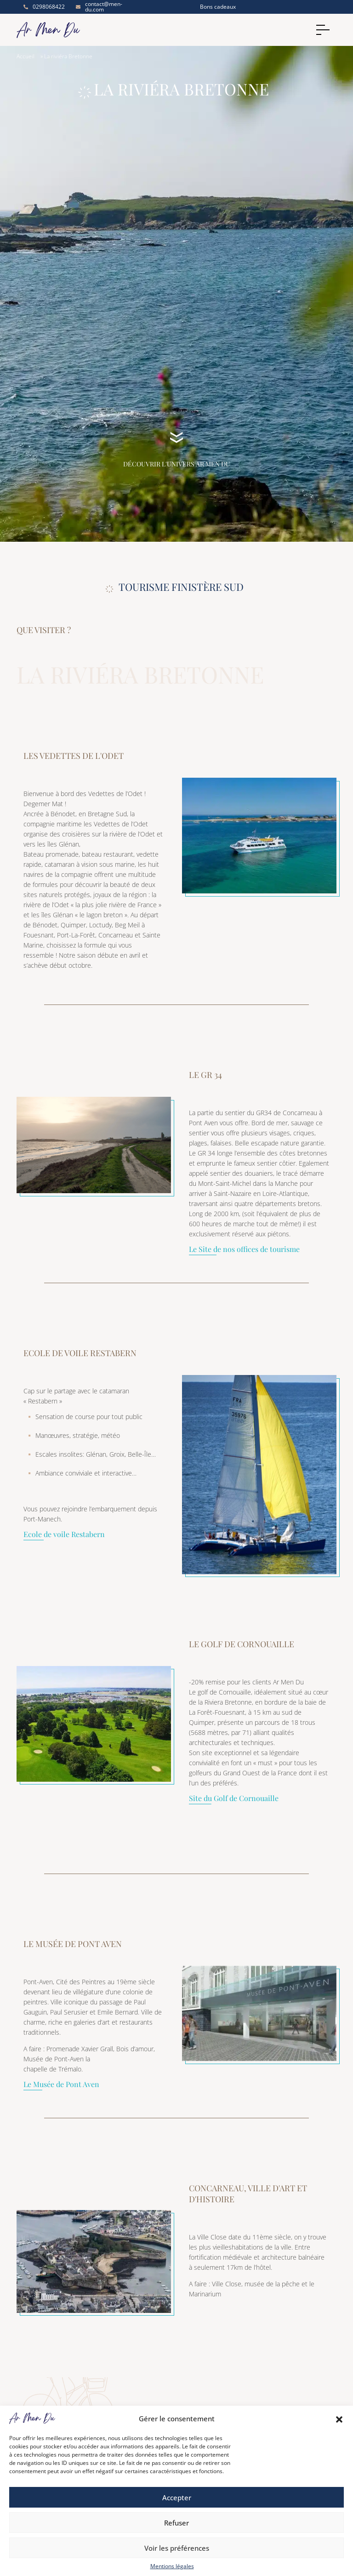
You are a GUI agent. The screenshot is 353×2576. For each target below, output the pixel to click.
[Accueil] (149, 29)
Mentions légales (172, 2566)
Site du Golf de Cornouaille (234, 1799)
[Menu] (324, 29)
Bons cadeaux (218, 7)
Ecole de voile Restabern (64, 1535)
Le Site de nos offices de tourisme (244, 1250)
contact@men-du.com (99, 6)
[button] (339, 2418)
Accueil (25, 56)
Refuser (176, 2522)
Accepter (176, 2497)
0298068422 (42, 7)
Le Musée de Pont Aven (61, 2085)
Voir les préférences (176, 2548)
